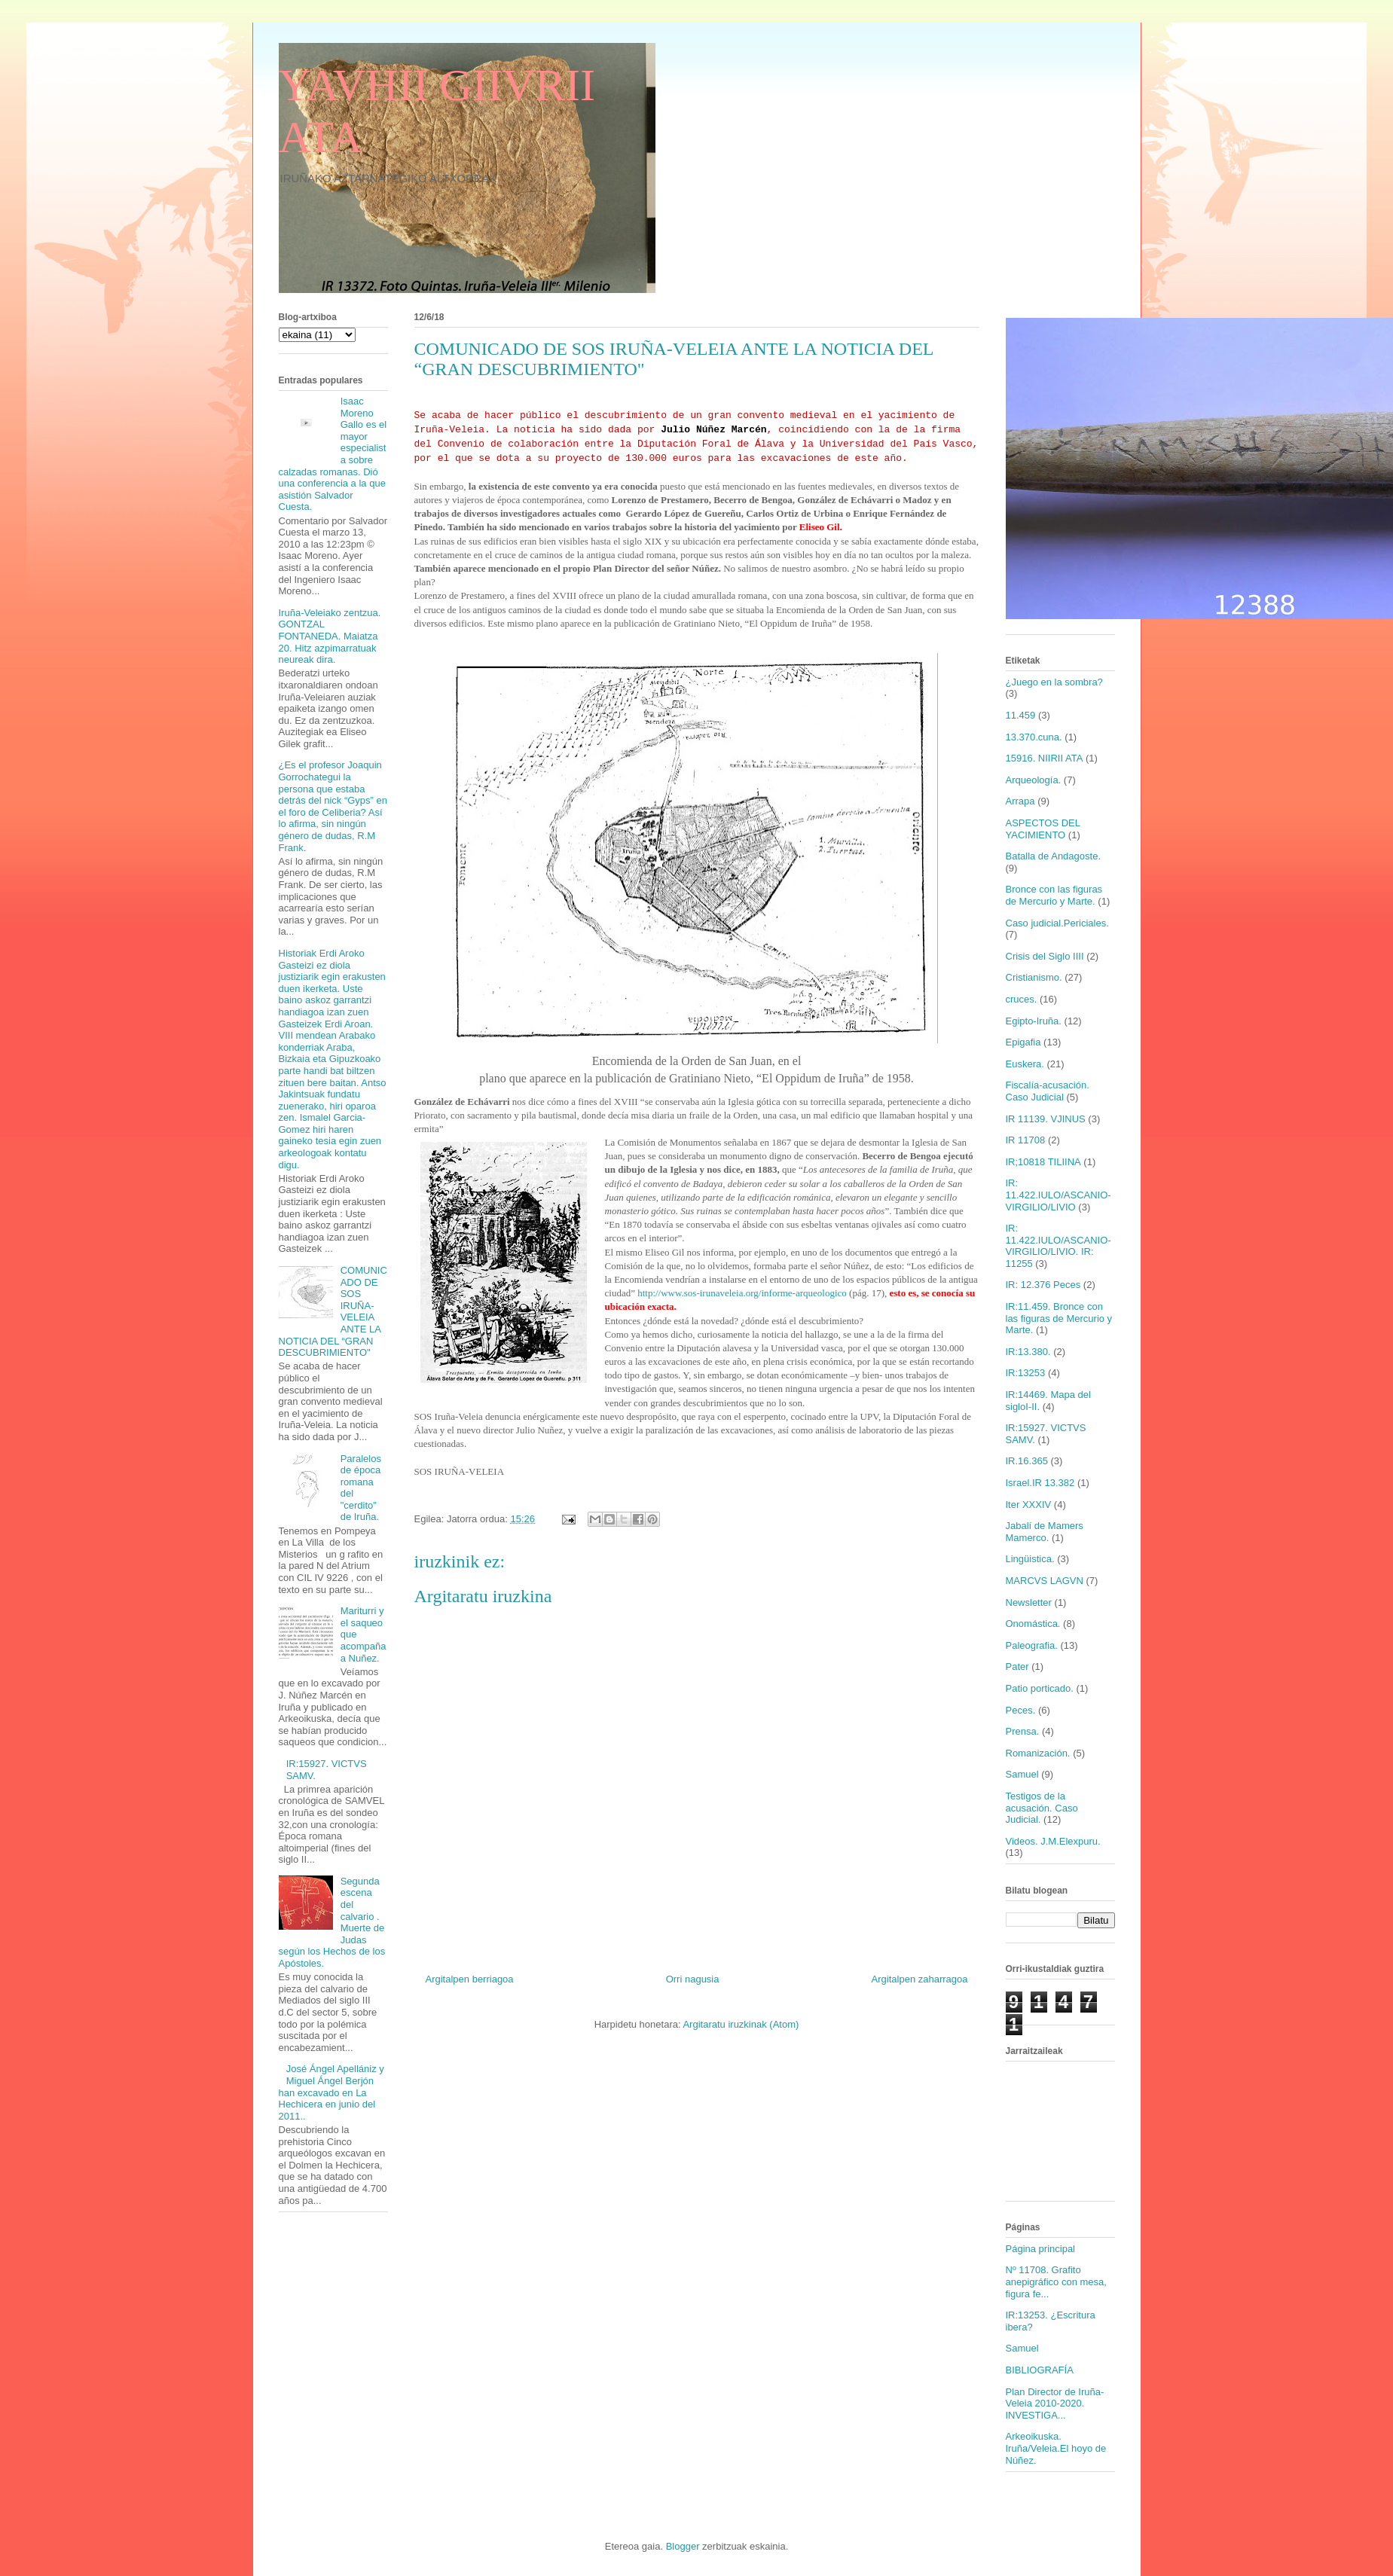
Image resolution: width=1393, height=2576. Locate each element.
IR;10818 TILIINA (1043, 1161)
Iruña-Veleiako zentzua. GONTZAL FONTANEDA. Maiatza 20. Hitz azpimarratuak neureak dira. (330, 636)
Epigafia (1023, 1042)
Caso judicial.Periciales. (1057, 923)
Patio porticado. (1040, 1688)
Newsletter (1029, 1602)
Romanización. (1038, 1753)
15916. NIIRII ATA (1044, 758)
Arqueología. (1034, 780)
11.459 (1021, 715)
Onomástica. (1033, 1623)
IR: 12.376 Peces (1043, 1284)
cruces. (1021, 999)
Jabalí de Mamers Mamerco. (1044, 1531)
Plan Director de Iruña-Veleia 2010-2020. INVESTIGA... (1055, 2403)
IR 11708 (1026, 1140)
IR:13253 (1026, 1372)
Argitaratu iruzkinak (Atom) (741, 2024)
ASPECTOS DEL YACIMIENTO (1043, 829)
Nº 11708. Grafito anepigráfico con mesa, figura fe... (1056, 2281)
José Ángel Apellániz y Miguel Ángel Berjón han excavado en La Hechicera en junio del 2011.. (331, 2092)
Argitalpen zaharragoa (920, 1979)
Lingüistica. (1030, 1558)
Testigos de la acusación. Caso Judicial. (1042, 1807)
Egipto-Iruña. (1034, 1021)
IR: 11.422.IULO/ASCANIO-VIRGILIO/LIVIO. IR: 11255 (1058, 1245)
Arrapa (1020, 801)
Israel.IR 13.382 (1040, 1482)
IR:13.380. (1028, 1351)
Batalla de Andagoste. (1053, 856)
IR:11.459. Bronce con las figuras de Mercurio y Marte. (1059, 1318)
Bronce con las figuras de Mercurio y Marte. (1054, 895)
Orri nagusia (692, 1979)
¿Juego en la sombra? (1054, 682)
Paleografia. (1032, 1645)
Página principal (1041, 2248)
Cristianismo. (1034, 977)
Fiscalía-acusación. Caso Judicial (1047, 1091)
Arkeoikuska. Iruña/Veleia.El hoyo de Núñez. (1056, 2448)
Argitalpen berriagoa (470, 1979)
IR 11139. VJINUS (1046, 1119)
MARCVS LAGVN (1044, 1580)
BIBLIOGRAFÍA (1040, 2370)
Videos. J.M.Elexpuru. (1053, 1841)
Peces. (1021, 1710)
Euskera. (1025, 1064)
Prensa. (1023, 1731)
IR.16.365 (1027, 1461)
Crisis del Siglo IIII (1045, 956)
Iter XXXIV (1029, 1504)
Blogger (683, 2546)
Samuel (1022, 1774)
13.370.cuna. (1034, 737)
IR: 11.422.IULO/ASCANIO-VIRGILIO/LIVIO (1058, 1194)
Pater (1017, 1666)
